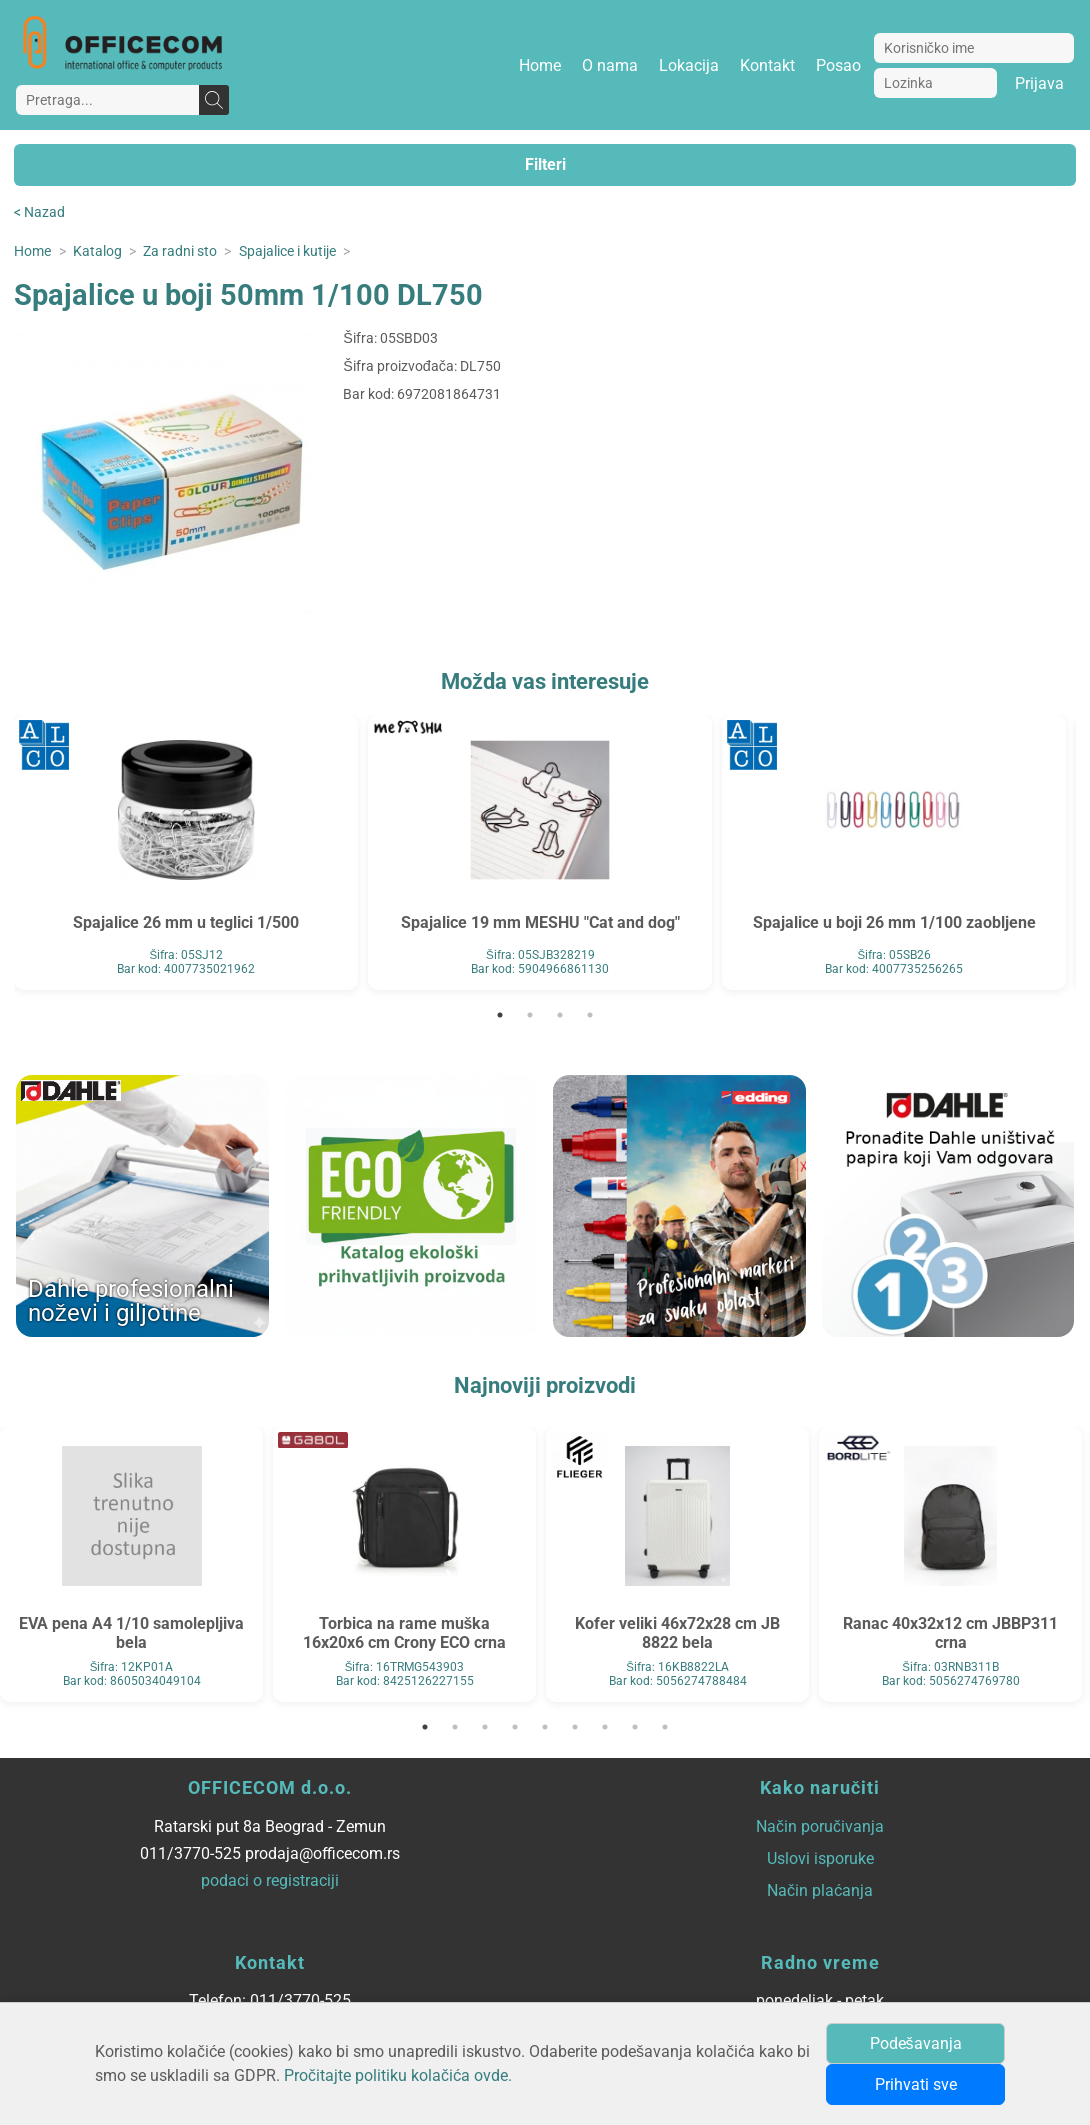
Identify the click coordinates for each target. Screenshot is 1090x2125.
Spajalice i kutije (287, 251)
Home (540, 65)
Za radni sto (180, 251)
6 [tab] (575, 1727)
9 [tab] (665, 1727)
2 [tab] (530, 1015)
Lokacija (689, 65)
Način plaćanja (820, 1890)
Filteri (545, 164)
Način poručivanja (820, 1826)
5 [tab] (545, 1727)
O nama (610, 65)
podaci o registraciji (270, 1880)
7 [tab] (605, 1727)
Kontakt (767, 65)
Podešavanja (916, 2043)
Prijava (1039, 83)
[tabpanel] (186, 852)
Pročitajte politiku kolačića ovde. (398, 2075)
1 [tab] (500, 1015)
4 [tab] (590, 1015)
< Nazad (39, 212)
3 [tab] (560, 1015)
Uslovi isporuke (820, 1858)
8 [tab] (635, 1727)
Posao (838, 65)
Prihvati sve (916, 2084)
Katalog (97, 251)
